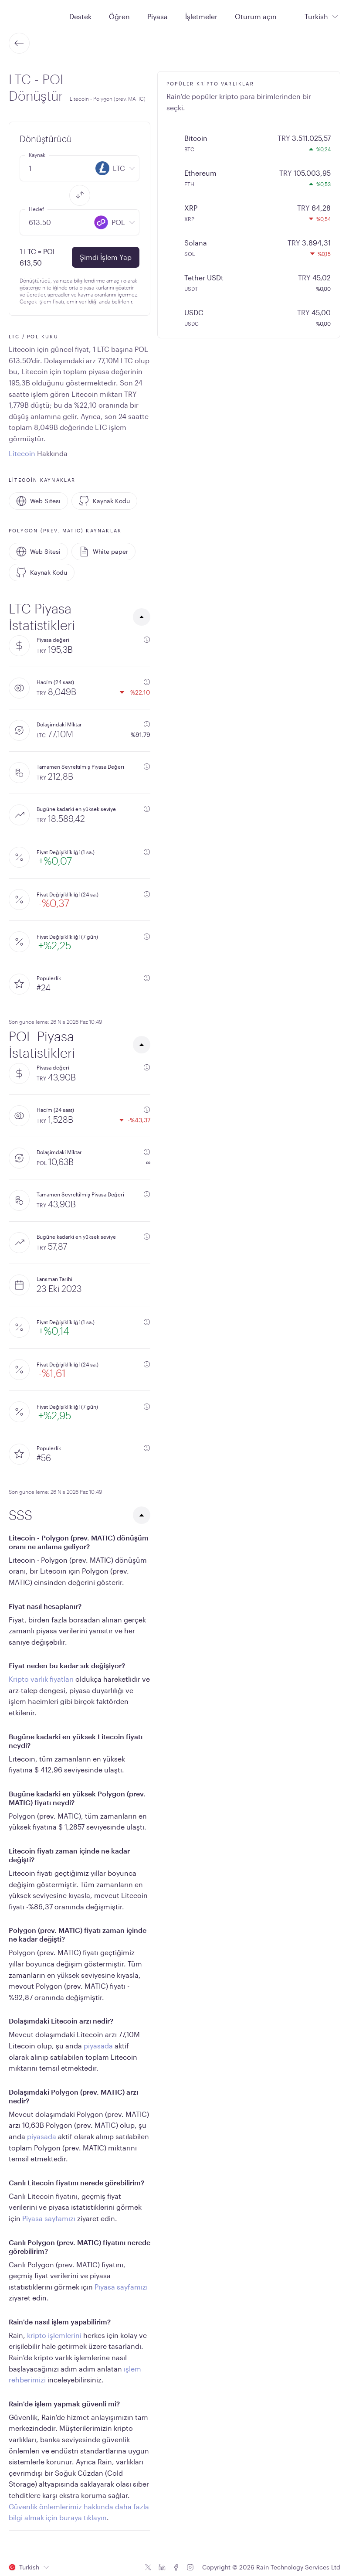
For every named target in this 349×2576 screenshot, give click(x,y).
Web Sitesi (38, 501)
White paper (103, 551)
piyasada (98, 2045)
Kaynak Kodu (104, 501)
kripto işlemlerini (54, 2335)
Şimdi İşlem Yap (106, 257)
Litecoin (22, 453)
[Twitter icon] (148, 2567)
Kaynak (37, 154)
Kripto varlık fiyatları (41, 1679)
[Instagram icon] (189, 2567)
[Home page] (30, 16)
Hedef (36, 208)
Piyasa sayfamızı (48, 2218)
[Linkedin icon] (162, 2567)
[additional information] (146, 639)
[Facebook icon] (176, 2567)
